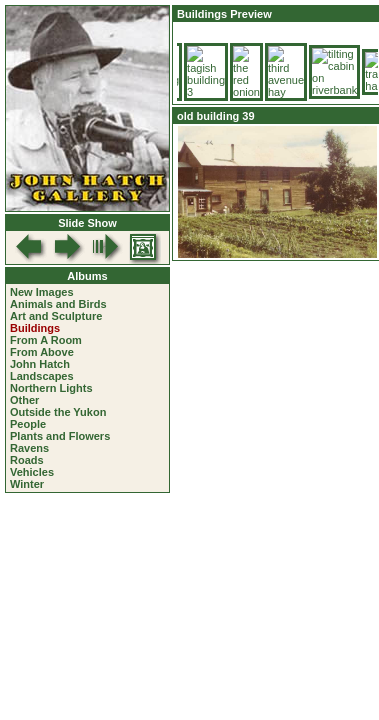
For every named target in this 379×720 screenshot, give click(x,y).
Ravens (29, 448)
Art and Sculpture (56, 316)
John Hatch (40, 364)
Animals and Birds (58, 304)
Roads (27, 460)
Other (24, 400)
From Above (42, 352)
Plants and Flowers (60, 436)
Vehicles (32, 472)
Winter (27, 484)
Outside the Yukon (58, 412)
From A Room (46, 340)
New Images (42, 292)
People (28, 424)
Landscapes (42, 376)
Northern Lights (51, 388)
